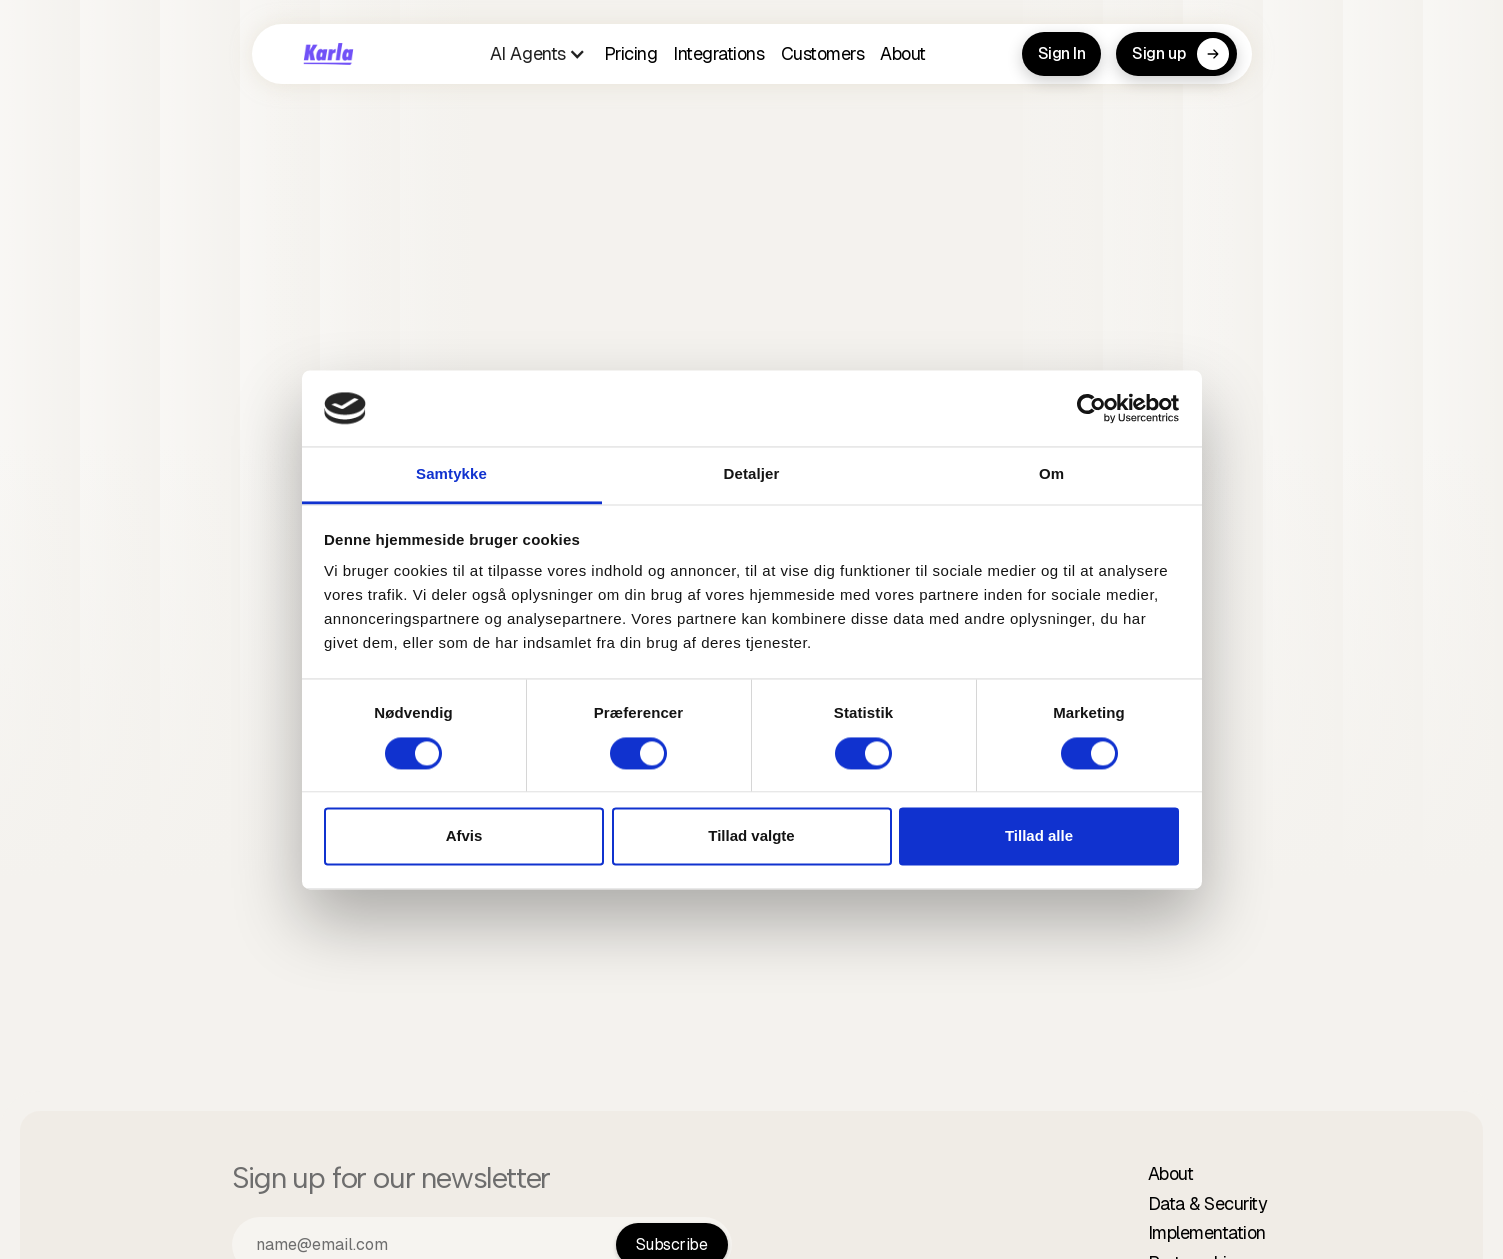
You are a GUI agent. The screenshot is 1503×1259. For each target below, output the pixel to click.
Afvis (464, 836)
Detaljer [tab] (752, 474)
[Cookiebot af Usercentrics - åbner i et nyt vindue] (1091, 408)
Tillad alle (1039, 836)
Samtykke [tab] (451, 474)
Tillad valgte (751, 836)
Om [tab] (1051, 474)
